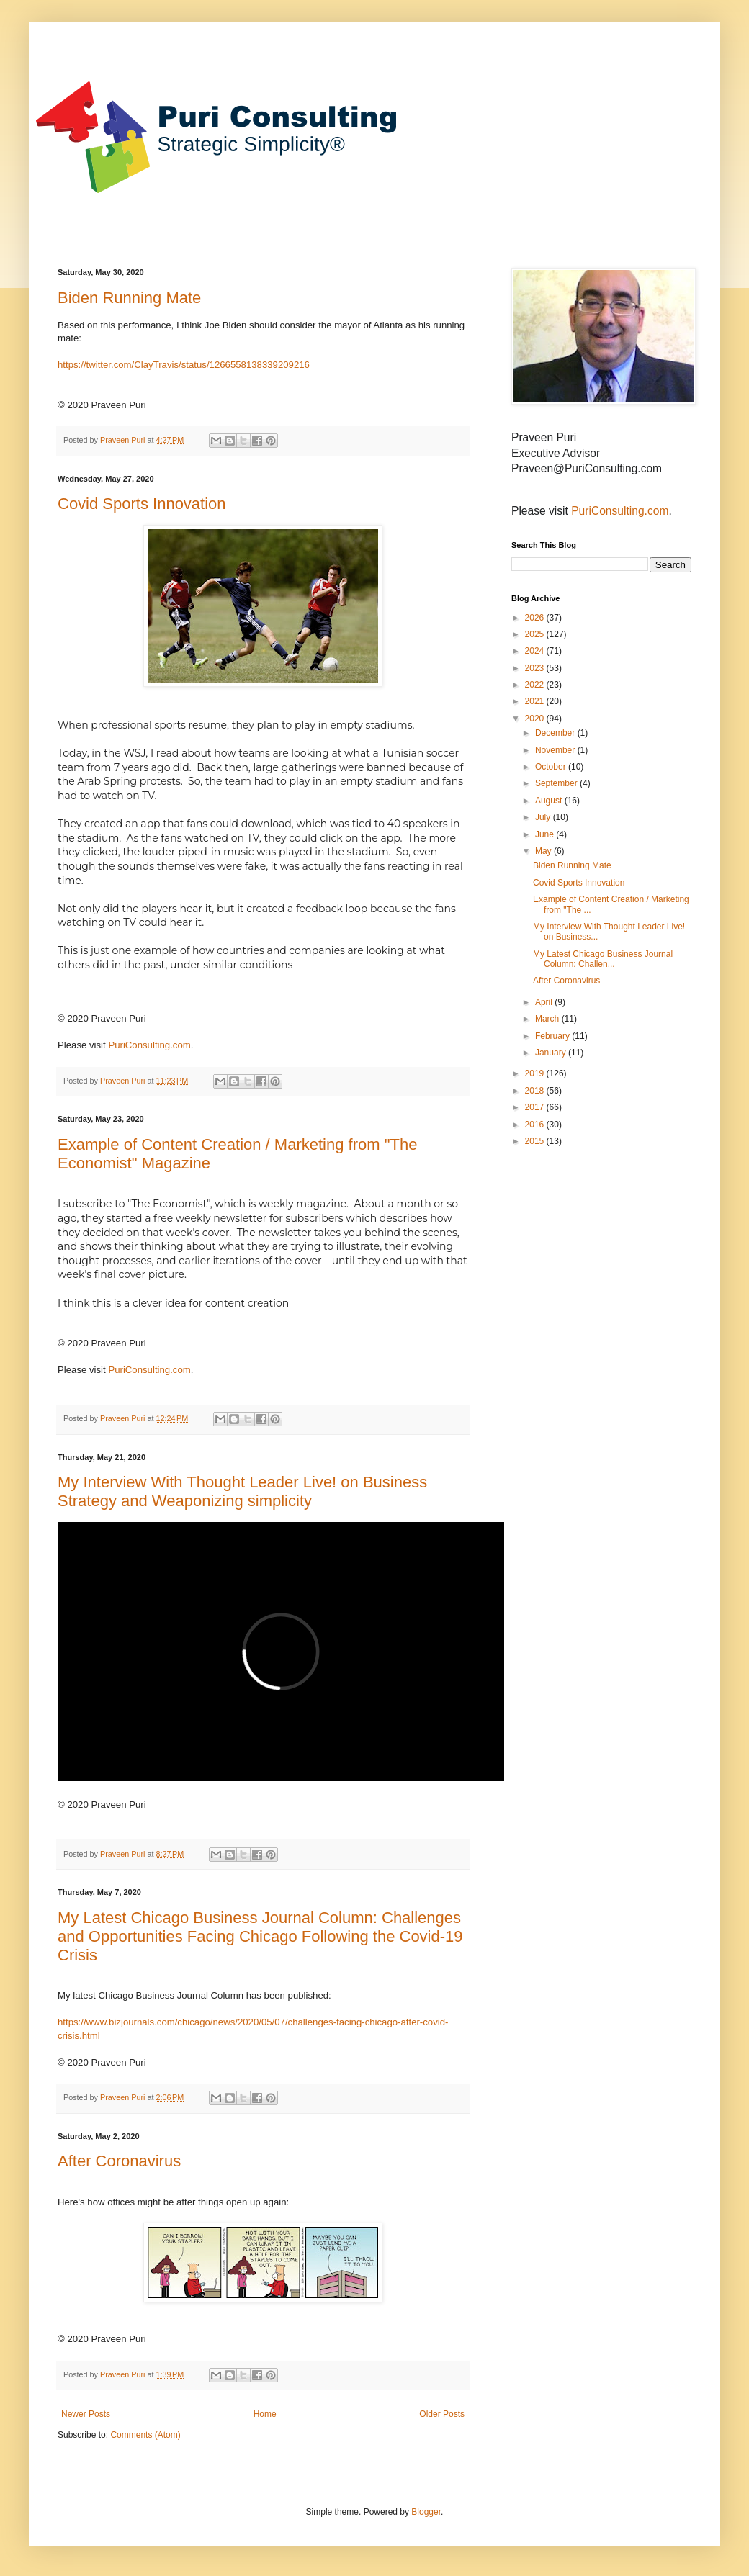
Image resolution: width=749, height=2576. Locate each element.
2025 (536, 634)
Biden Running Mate (129, 298)
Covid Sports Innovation (142, 504)
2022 (536, 685)
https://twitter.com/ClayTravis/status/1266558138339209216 (184, 364)
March (548, 1019)
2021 (536, 701)
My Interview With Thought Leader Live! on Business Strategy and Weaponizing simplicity (242, 1491)
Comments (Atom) (145, 2435)
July (544, 817)
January (551, 1053)
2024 (536, 651)
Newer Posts (85, 2414)
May (544, 851)
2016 (536, 1125)
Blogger (426, 2512)
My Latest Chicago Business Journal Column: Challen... (603, 959)
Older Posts (442, 2414)
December (556, 733)
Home (265, 2414)
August (550, 801)
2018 (536, 1091)
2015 (536, 1141)
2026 (536, 618)
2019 (536, 1073)
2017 (536, 1107)
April (545, 1002)
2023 (536, 668)
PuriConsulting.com (149, 1045)
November (556, 750)
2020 (536, 718)
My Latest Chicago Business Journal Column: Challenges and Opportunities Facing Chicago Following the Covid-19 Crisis (260, 1936)
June (545, 834)
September (557, 783)
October (551, 767)
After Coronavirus (119, 2161)
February (553, 1036)
